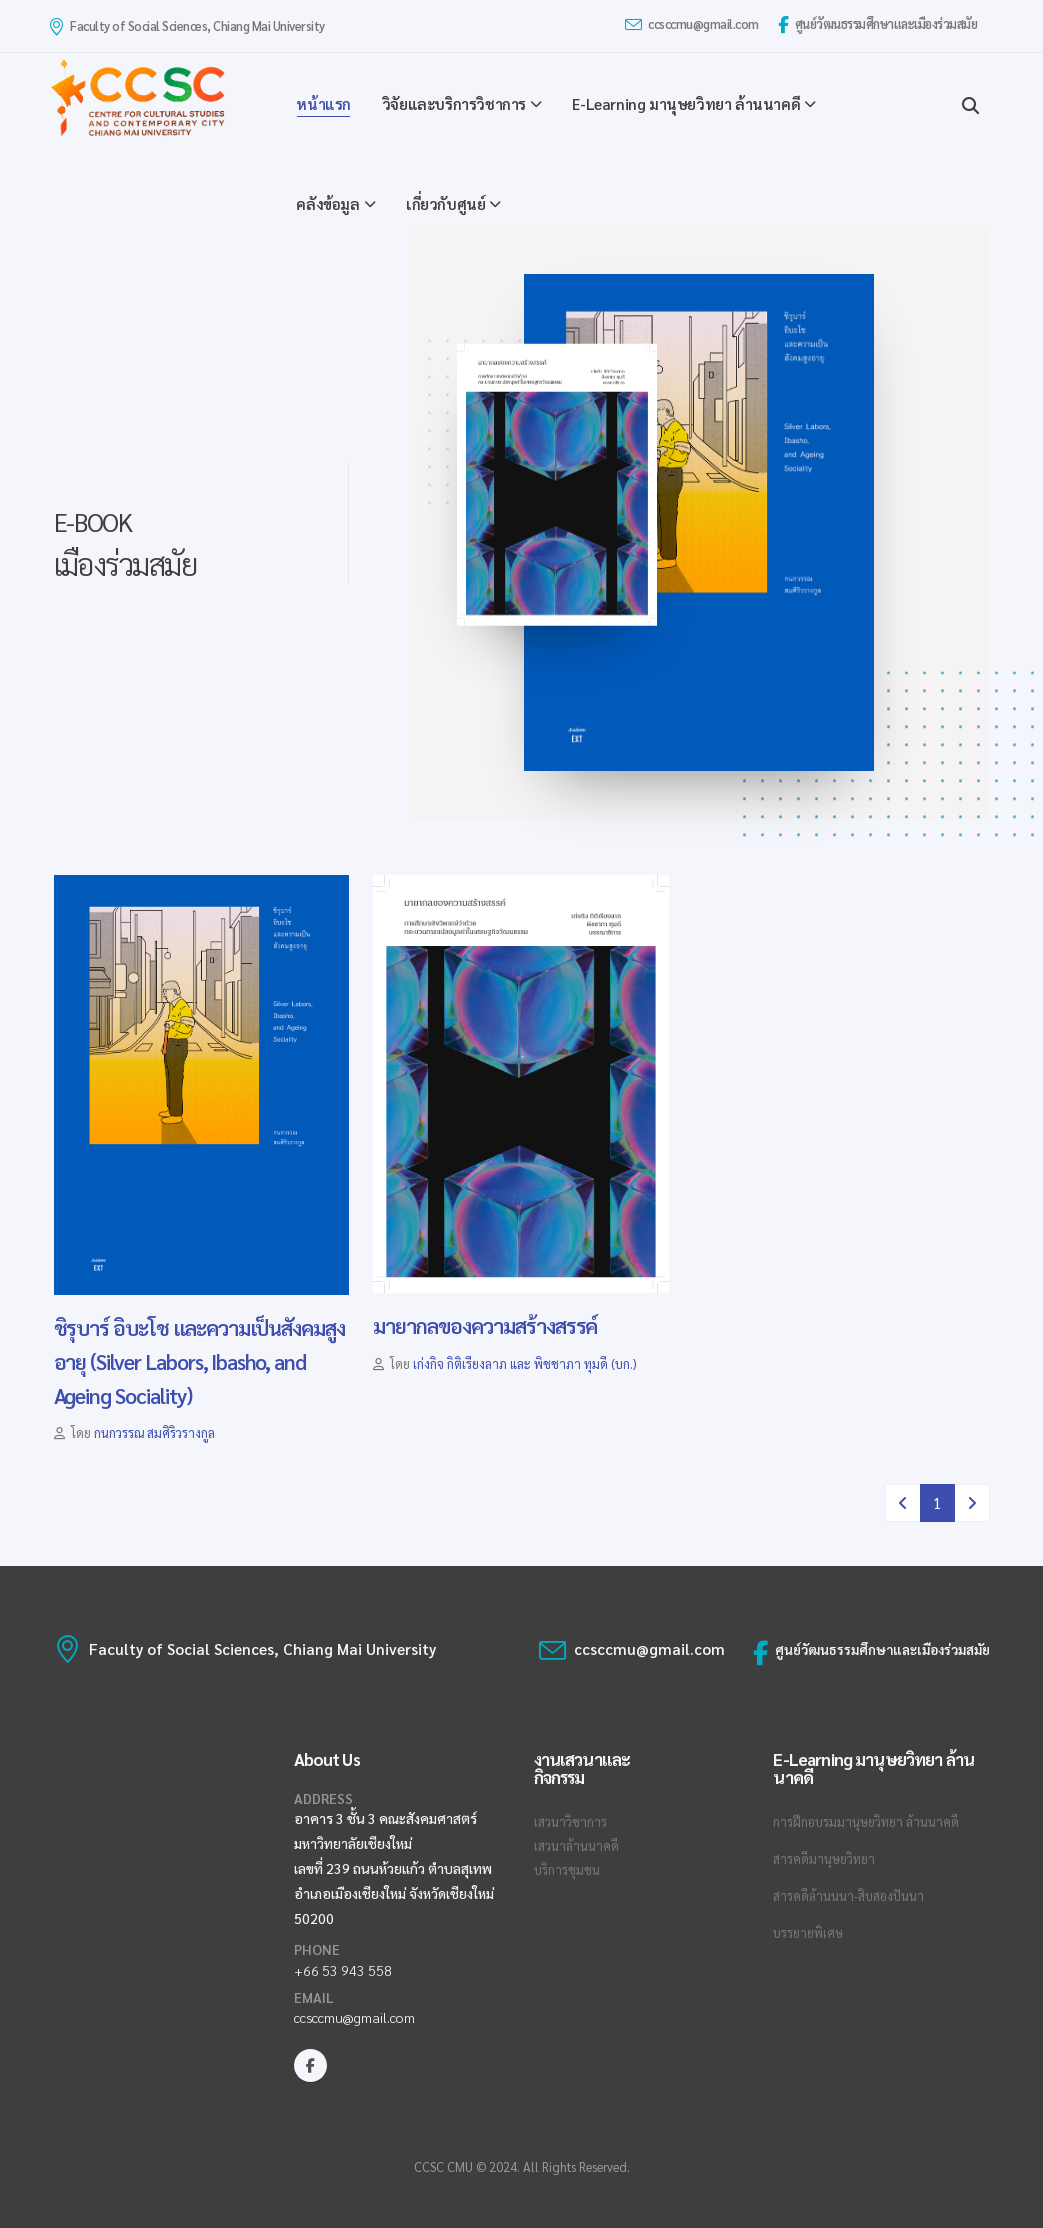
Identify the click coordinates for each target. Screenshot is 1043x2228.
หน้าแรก (323, 103)
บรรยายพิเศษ (808, 1933)
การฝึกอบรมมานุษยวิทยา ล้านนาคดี (866, 1822)
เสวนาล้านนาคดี (576, 1846)
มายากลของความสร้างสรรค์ (485, 1325)
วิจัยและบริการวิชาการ (454, 103)
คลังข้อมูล (327, 203)
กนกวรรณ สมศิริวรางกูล (154, 1433)
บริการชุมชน (567, 1870)
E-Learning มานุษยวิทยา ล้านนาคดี (686, 103)
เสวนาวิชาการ (570, 1822)
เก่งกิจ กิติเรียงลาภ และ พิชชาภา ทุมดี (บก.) (524, 1364)
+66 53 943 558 (343, 1970)
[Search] (970, 103)
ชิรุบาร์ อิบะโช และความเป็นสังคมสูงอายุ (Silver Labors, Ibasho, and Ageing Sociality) (200, 1361)
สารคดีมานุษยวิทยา (824, 1859)
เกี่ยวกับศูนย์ (445, 203)
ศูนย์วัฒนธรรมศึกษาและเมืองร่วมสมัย (878, 24)
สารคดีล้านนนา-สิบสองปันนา (848, 1896)
